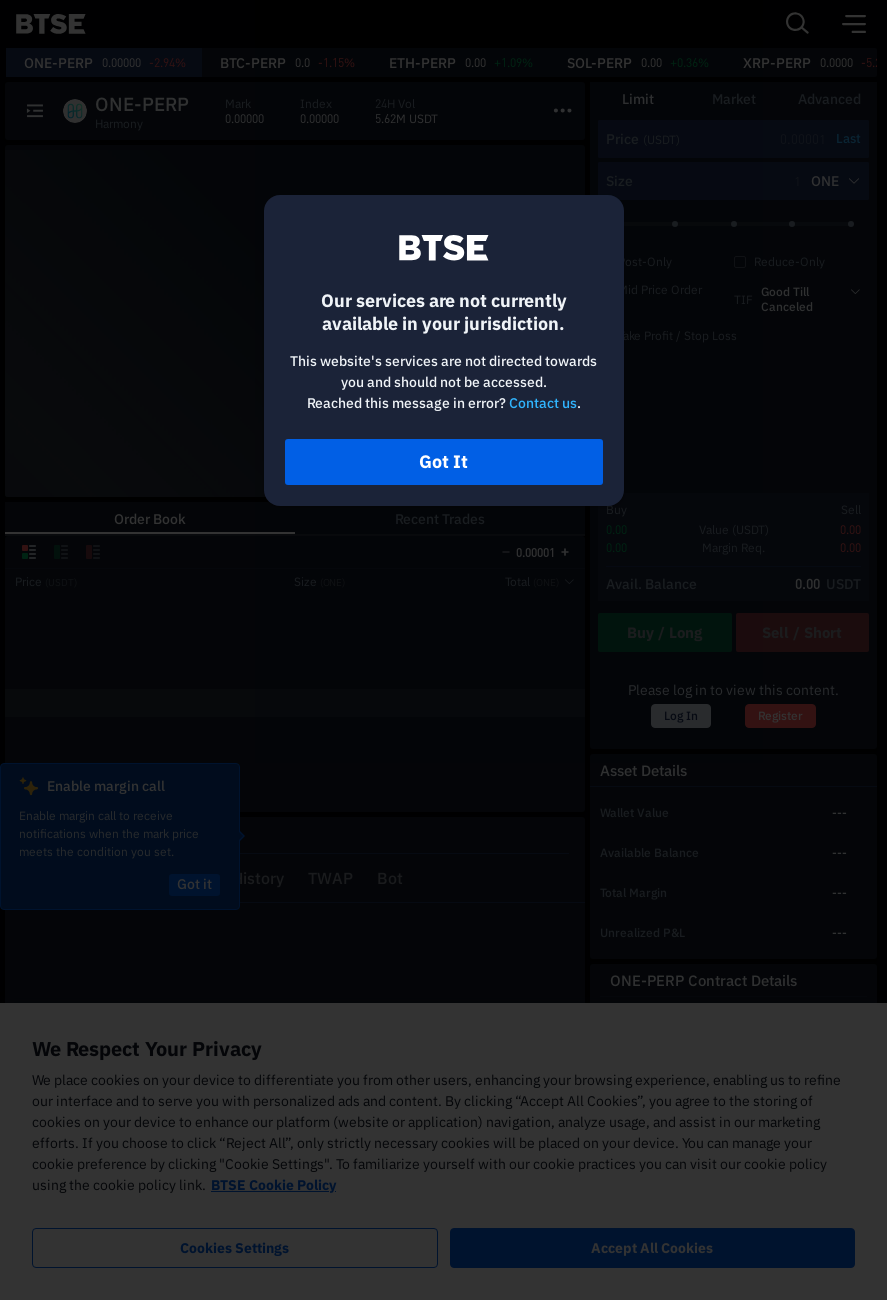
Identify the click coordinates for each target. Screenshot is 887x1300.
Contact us (543, 403)
